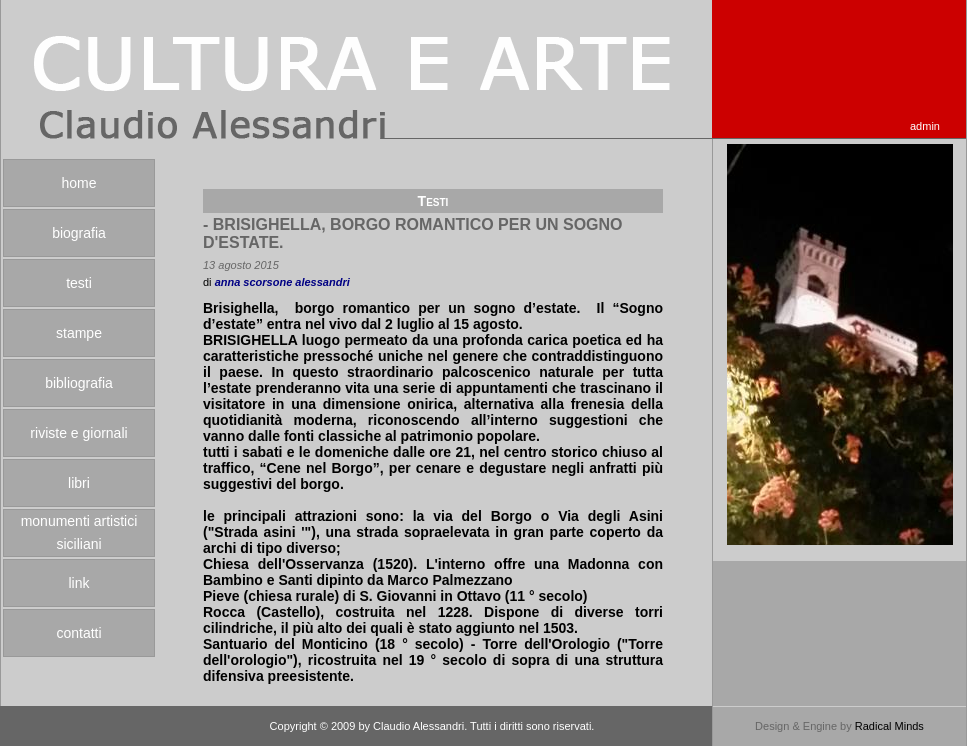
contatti (78, 633)
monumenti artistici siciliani (79, 532)
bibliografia (79, 383)
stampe (79, 333)
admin (925, 126)
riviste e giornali (78, 433)
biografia (79, 233)
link (78, 583)
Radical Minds (889, 726)
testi (79, 283)
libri (79, 483)
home (78, 183)
